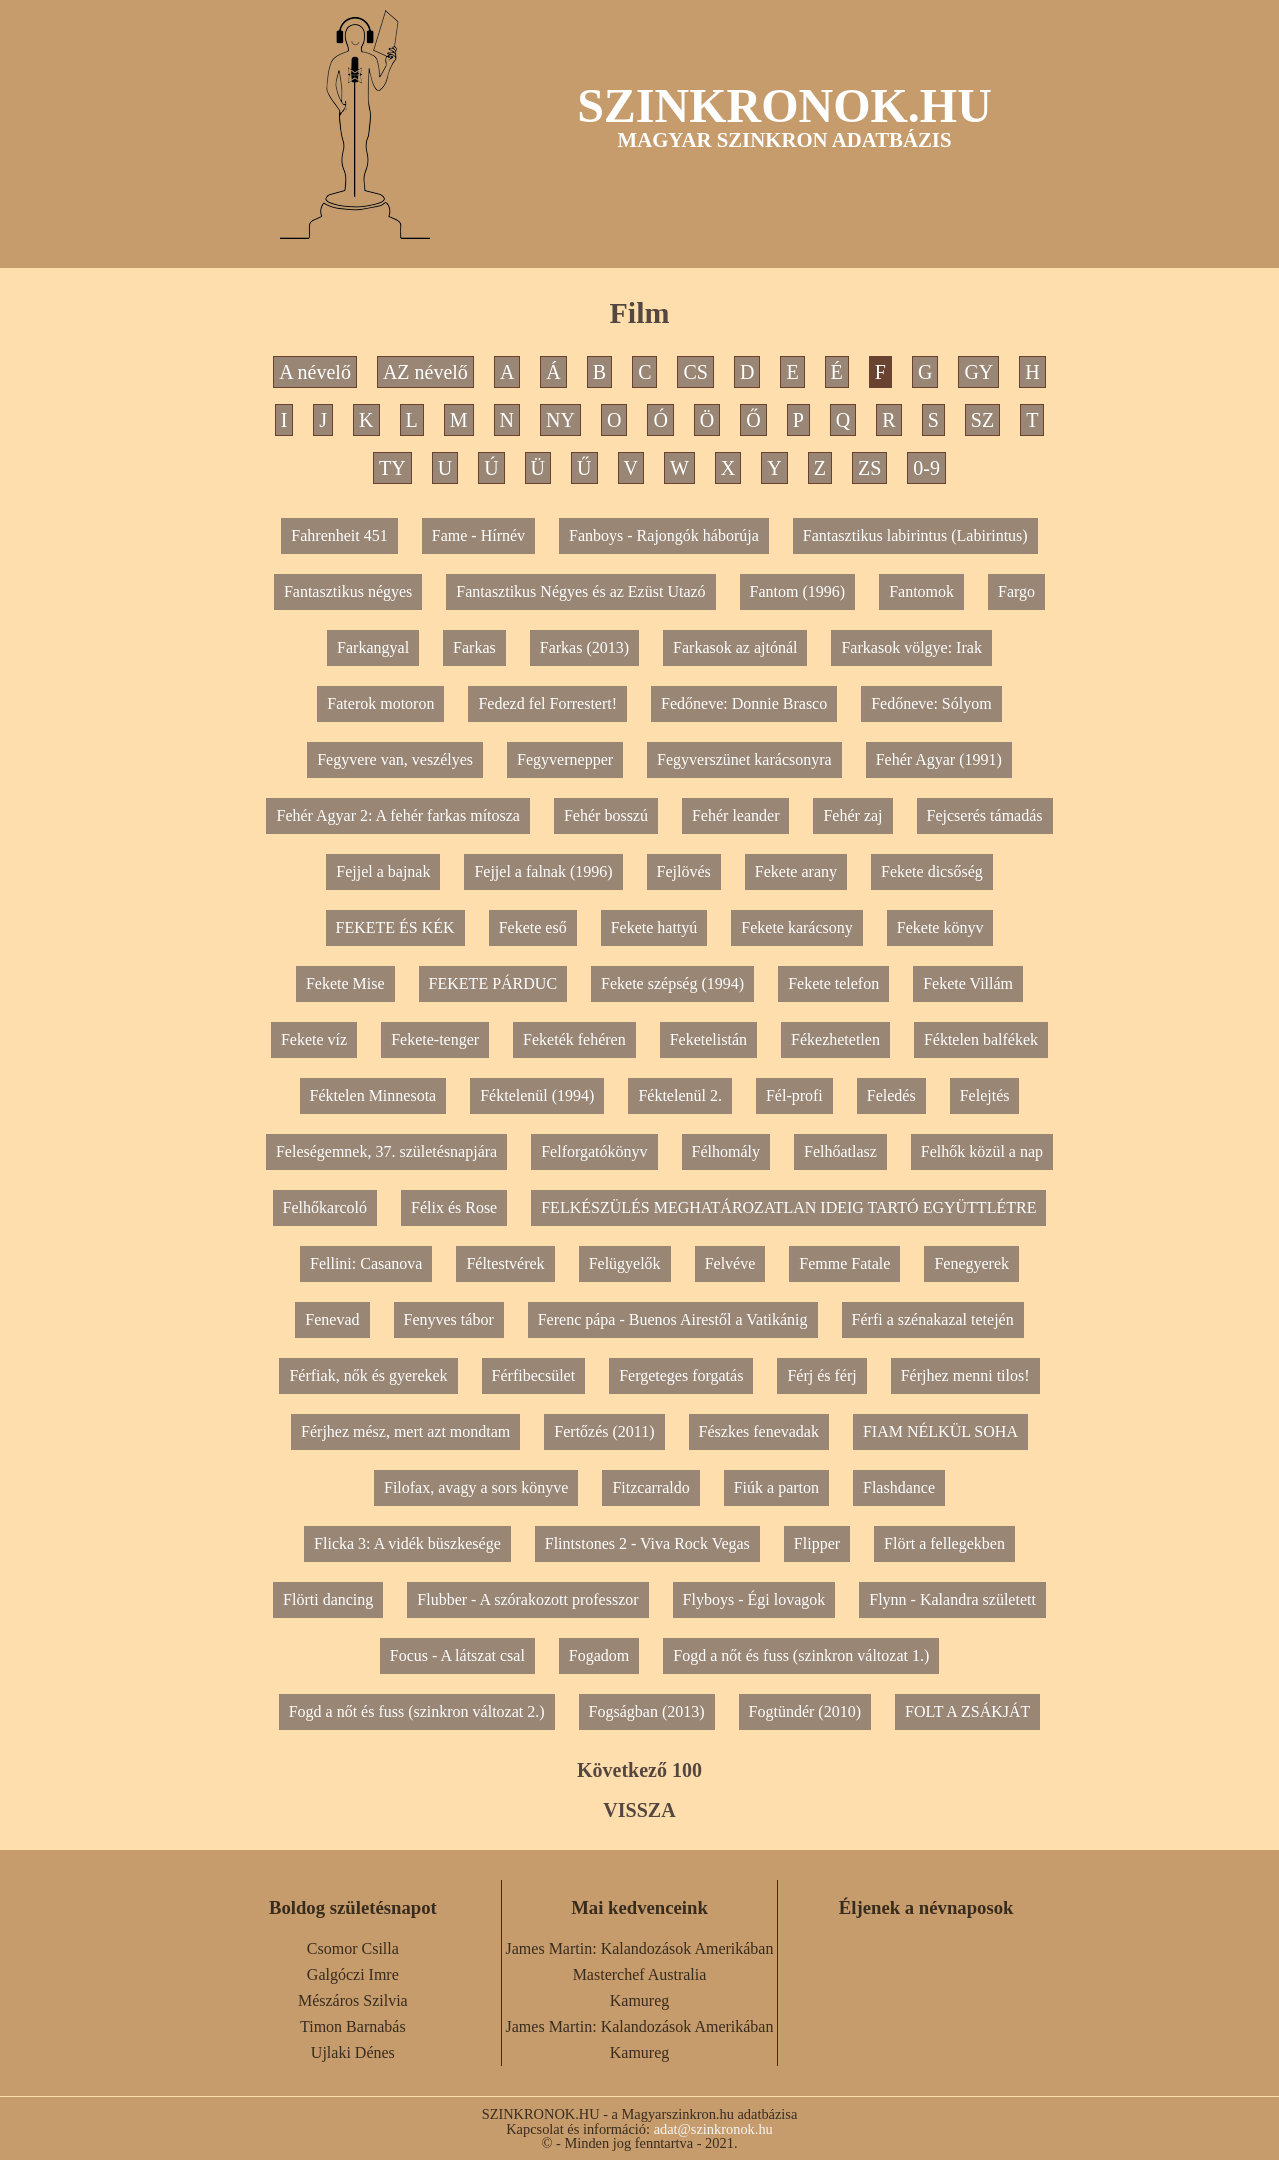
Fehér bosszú (606, 815)
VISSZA (639, 1810)
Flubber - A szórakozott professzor (527, 1599)
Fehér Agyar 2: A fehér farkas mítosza (397, 815)
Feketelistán (708, 1039)
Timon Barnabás (353, 2026)
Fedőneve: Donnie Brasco (744, 703)
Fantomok (921, 591)
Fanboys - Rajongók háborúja (664, 535)
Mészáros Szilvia (353, 2000)
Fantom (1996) (798, 591)
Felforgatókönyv (594, 1151)
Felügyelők (625, 1263)
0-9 (926, 468)
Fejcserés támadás (985, 815)
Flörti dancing (328, 1599)
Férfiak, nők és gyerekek (368, 1375)
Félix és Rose (454, 1207)
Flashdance (899, 1487)
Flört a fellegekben (944, 1543)
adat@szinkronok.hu (713, 2129)
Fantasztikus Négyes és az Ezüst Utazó (580, 591)
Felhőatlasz (840, 1151)
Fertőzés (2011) (604, 1431)
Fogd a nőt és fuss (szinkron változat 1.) (801, 1655)
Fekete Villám (968, 983)
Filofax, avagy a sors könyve (476, 1487)
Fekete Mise (345, 983)
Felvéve (730, 1263)
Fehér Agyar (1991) (939, 759)
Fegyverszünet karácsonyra (744, 759)
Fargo (1016, 591)
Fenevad (332, 1319)
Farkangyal (373, 647)
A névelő (315, 372)
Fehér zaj (852, 815)
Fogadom (599, 1655)
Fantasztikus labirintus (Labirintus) (915, 535)
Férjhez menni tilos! (965, 1375)
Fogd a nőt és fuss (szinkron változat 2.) (417, 1711)
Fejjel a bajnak (383, 871)
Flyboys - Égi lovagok (754, 1599)
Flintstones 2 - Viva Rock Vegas (647, 1543)
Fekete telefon (833, 983)
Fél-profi (794, 1095)
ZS (869, 468)
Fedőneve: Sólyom (931, 703)
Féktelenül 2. (680, 1095)
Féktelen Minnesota (373, 1095)
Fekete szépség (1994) (672, 983)
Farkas (474, 647)
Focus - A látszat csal (457, 1655)
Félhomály (726, 1151)
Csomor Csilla (353, 1948)
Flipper (817, 1543)
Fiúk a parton (776, 1487)
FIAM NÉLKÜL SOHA (940, 1431)
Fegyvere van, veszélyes (395, 759)
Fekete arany (796, 871)
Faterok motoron (380, 703)
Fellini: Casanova (366, 1263)
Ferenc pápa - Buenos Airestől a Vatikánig (673, 1319)
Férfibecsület (534, 1375)
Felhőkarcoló (325, 1207)
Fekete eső (533, 927)
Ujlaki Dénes (353, 2052)
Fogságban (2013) (647, 1711)
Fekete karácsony (797, 927)
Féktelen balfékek (981, 1039)
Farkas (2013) (584, 647)
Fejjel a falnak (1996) (543, 871)
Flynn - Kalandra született (952, 1599)
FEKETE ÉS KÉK (395, 927)
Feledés (891, 1095)
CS (695, 372)
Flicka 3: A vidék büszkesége (407, 1543)
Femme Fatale (844, 1263)
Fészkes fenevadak (759, 1431)
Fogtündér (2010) (805, 1711)
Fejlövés (684, 871)
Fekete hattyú (654, 927)
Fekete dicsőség (932, 871)
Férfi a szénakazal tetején (933, 1319)
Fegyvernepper (565, 759)
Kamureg (640, 2000)
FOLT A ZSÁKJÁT (967, 1711)
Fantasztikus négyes (348, 591)
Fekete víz (314, 1039)
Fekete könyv (940, 927)
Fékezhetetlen (835, 1039)
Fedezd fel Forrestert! (547, 703)
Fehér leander (736, 815)
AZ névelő (425, 372)
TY (392, 468)
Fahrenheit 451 (339, 535)
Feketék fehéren (574, 1039)
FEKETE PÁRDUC (493, 983)
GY (978, 372)
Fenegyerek (971, 1263)
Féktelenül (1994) (537, 1095)
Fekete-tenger (435, 1039)
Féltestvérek (505, 1263)
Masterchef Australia (640, 1974)
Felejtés (985, 1095)
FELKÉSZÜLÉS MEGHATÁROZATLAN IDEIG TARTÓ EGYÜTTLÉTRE (788, 1207)
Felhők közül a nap (982, 1151)
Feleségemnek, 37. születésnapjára (386, 1151)
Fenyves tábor (449, 1319)
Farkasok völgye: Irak (911, 647)
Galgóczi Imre (353, 1974)
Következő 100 (639, 1770)
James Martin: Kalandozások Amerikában (640, 1948)
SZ (982, 420)
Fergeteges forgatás (681, 1375)
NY (560, 420)
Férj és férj (821, 1375)
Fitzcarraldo (650, 1487)
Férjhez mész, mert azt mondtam (405, 1431)
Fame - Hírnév (478, 535)
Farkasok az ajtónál (735, 647)
